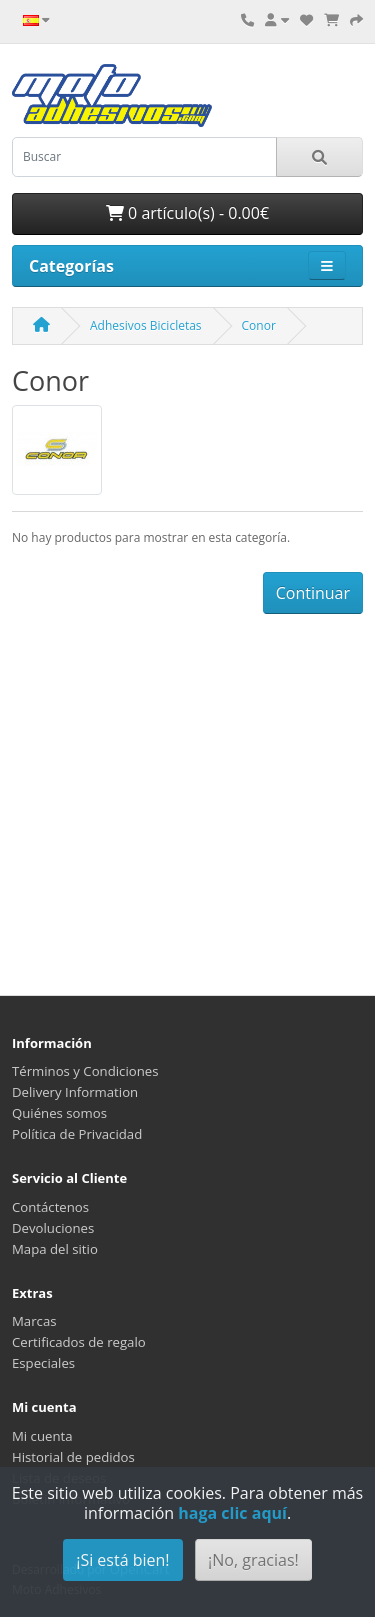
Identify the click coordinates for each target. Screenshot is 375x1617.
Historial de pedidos (73, 1457)
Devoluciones (53, 1228)
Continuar (313, 593)
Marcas (34, 1321)
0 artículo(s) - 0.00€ (187, 213)
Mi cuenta (42, 1436)
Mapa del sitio (55, 1249)
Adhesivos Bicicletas (146, 325)
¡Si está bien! (122, 1560)
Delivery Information (75, 1092)
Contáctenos (50, 1207)
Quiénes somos (59, 1113)
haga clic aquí (232, 1513)
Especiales (43, 1363)
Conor (259, 325)
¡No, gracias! (253, 1560)
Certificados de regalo (79, 1342)
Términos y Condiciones (85, 1071)
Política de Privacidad (77, 1134)
